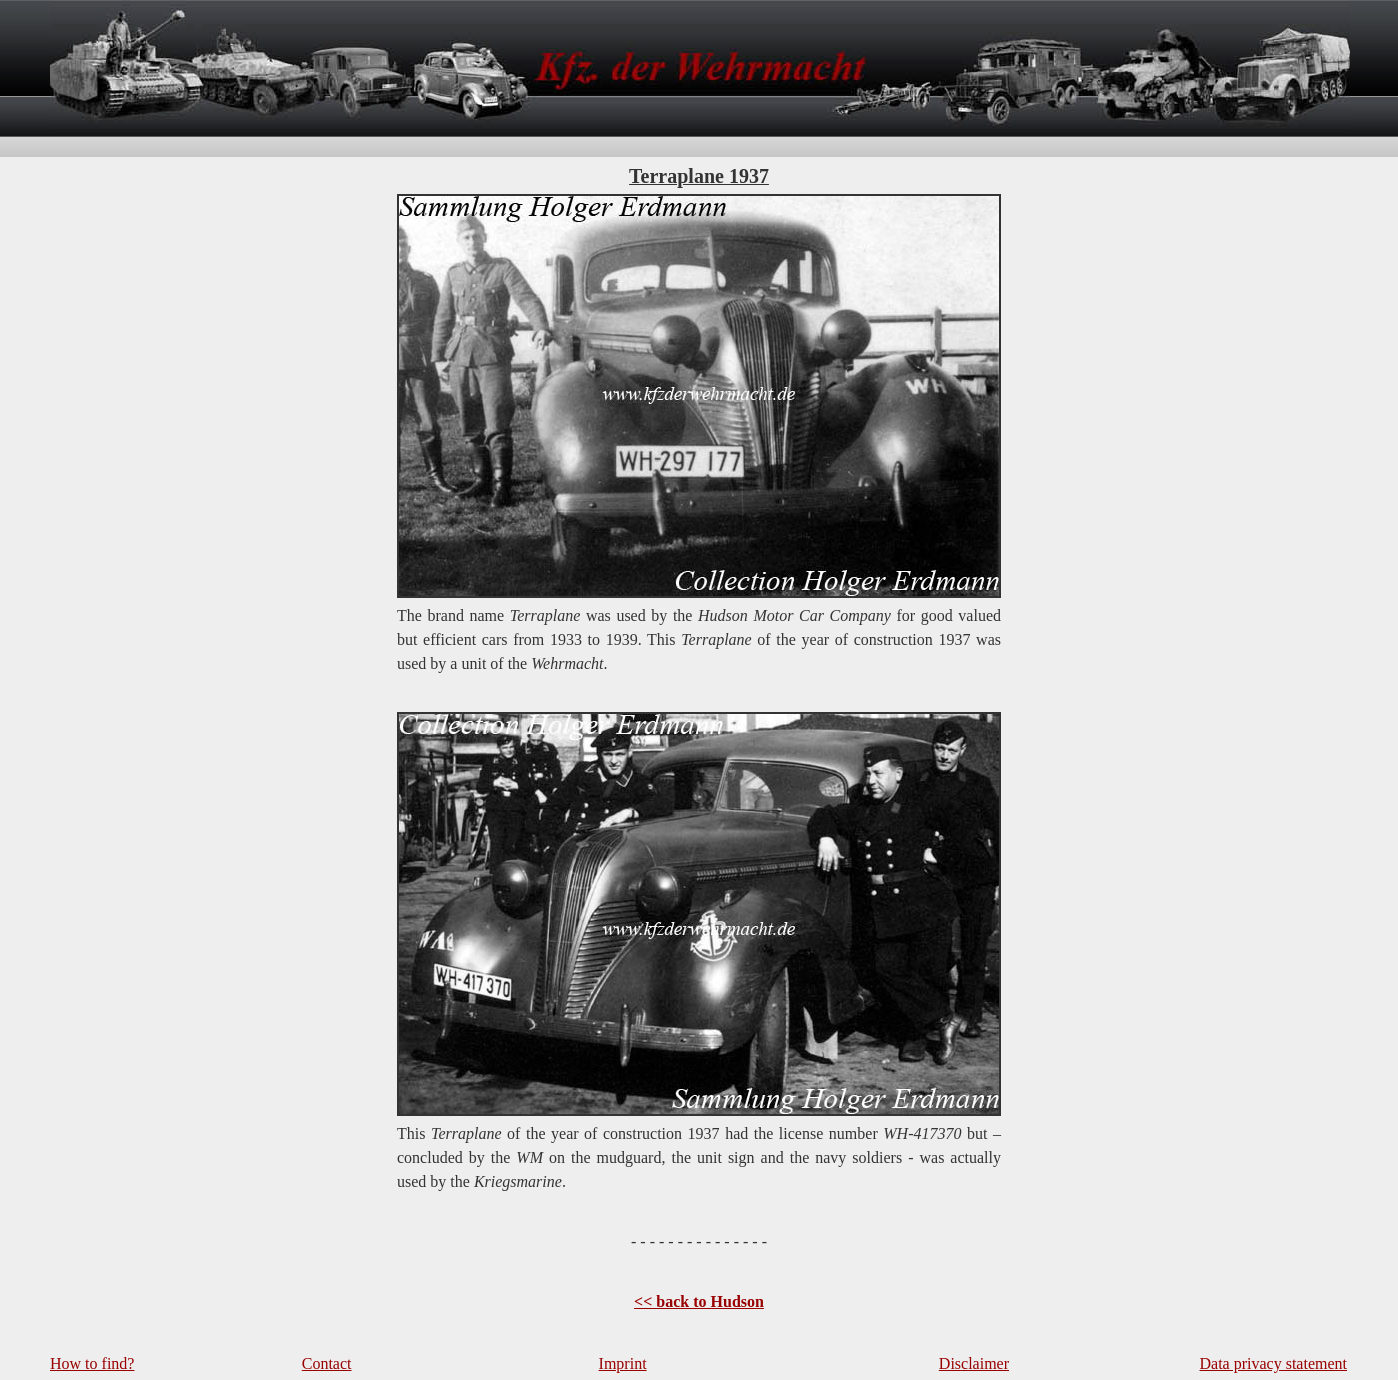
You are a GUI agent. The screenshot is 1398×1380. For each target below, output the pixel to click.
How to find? (92, 1363)
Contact (327, 1363)
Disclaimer (974, 1363)
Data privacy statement (1274, 1363)
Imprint (623, 1363)
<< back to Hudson (699, 1301)
